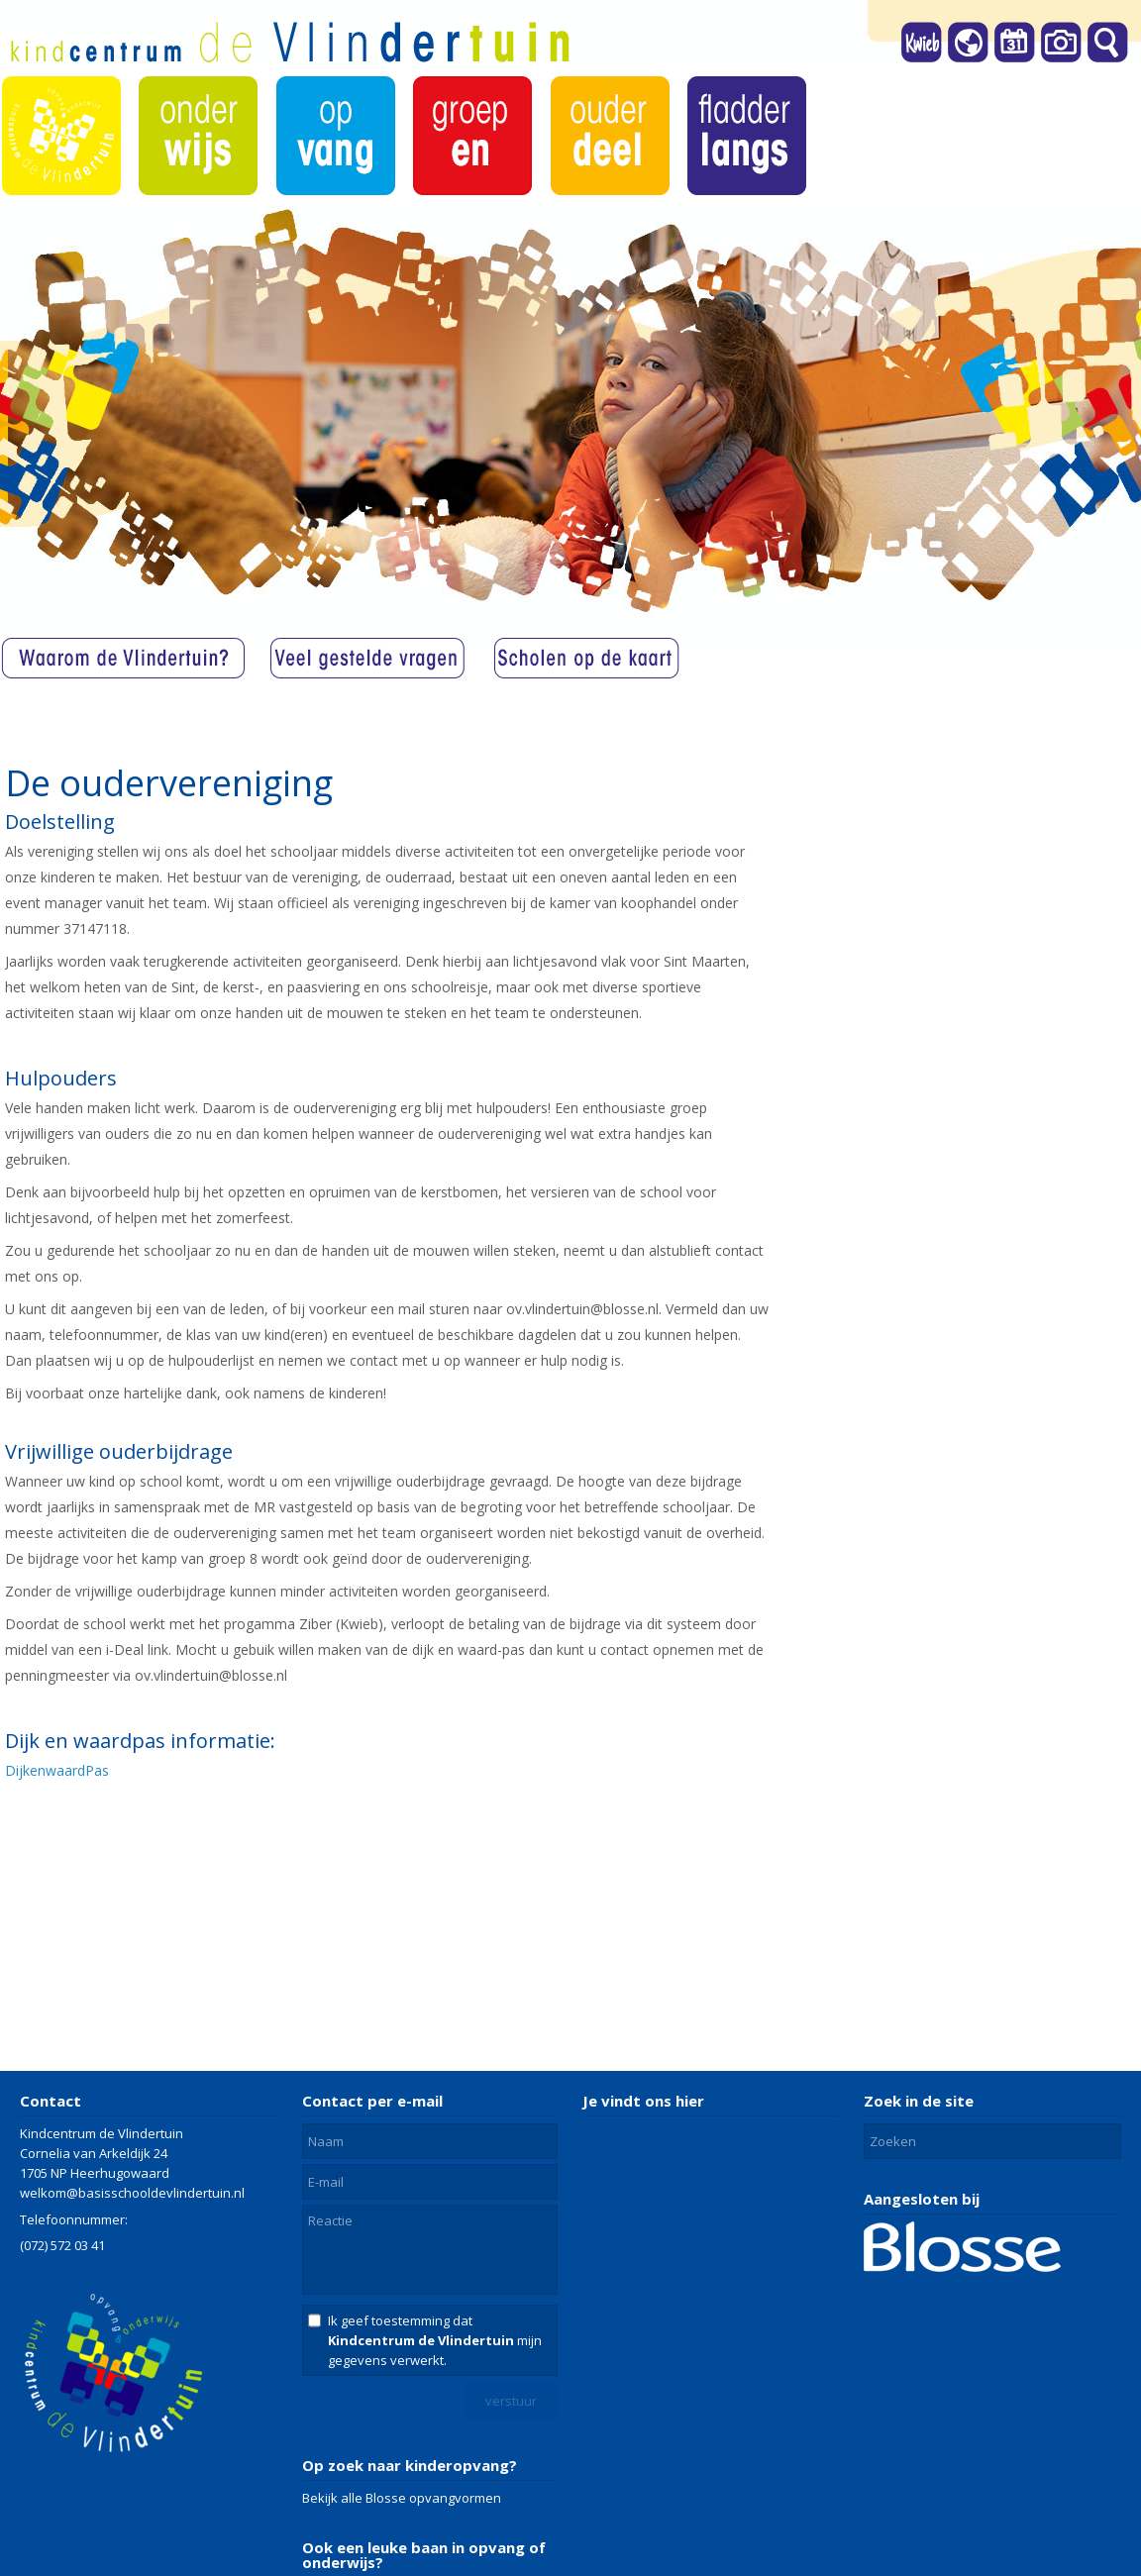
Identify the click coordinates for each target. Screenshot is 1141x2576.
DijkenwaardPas (57, 1770)
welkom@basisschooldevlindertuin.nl (132, 2193)
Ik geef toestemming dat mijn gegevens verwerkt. (435, 2340)
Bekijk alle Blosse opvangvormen (401, 2498)
